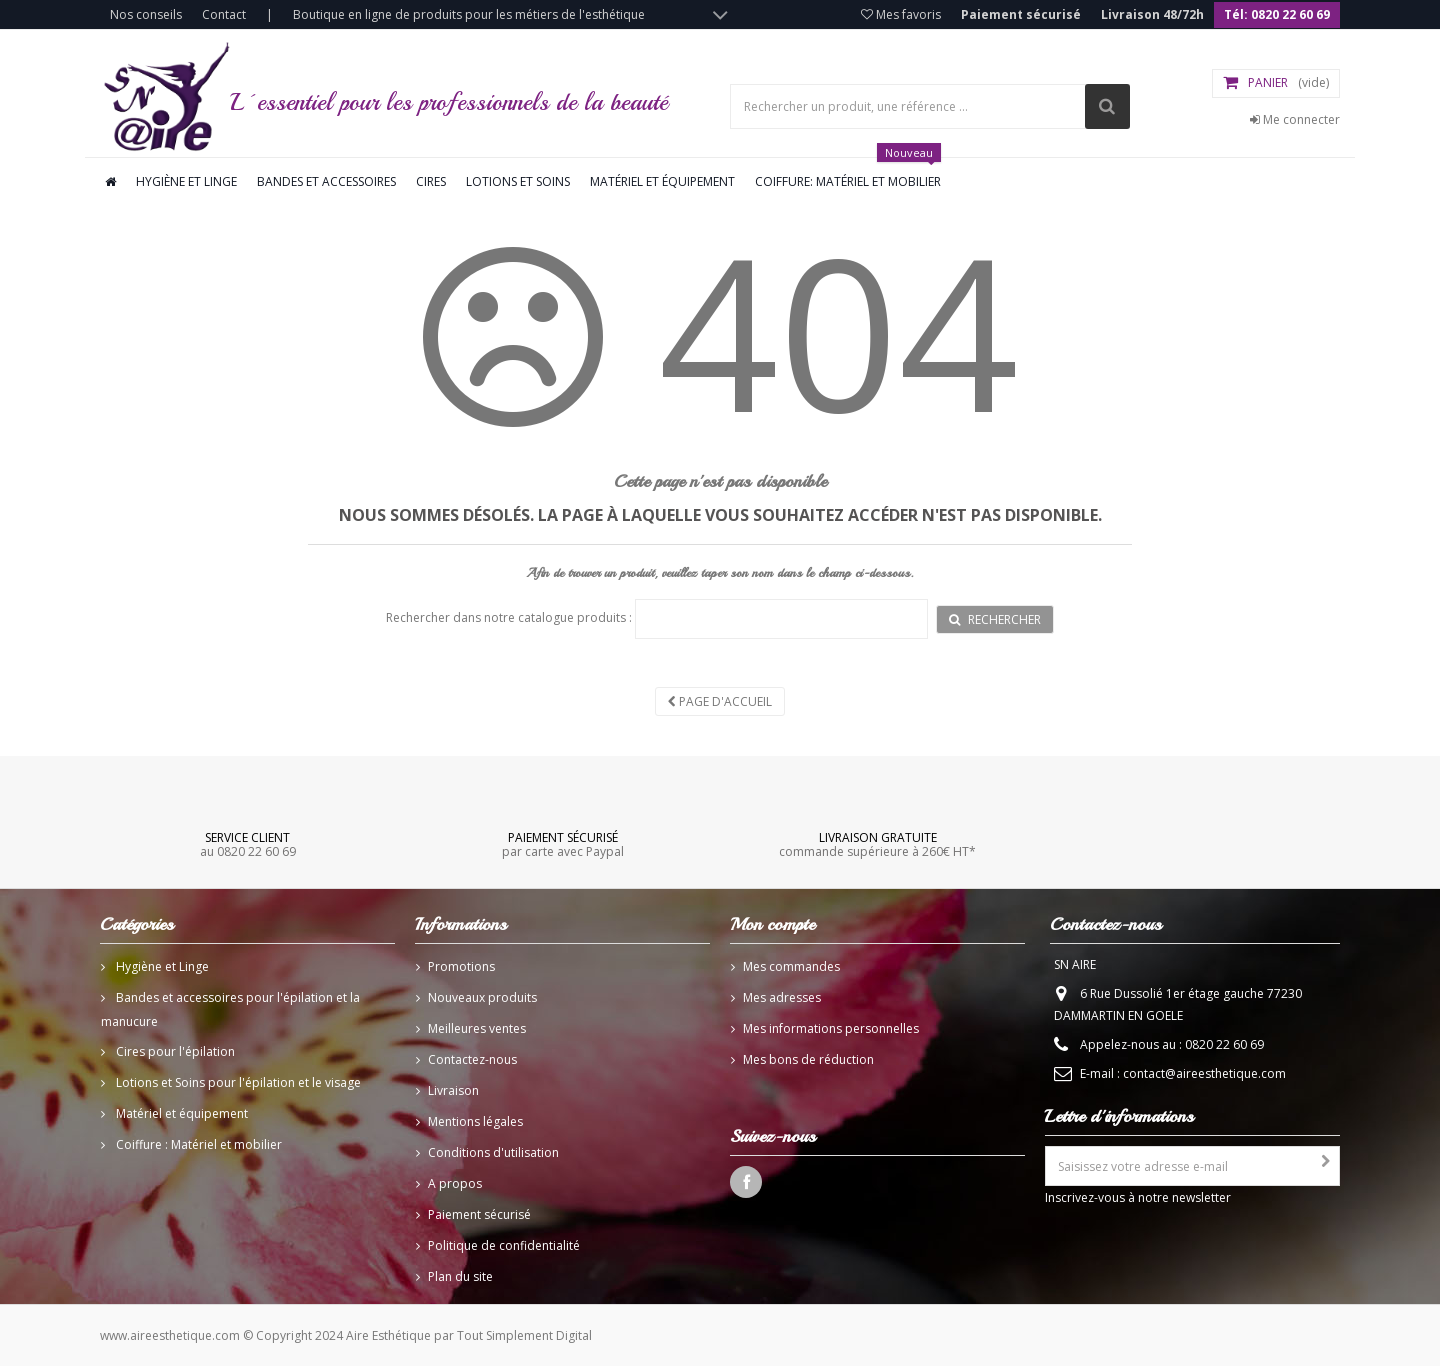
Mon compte (772, 924)
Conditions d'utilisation (493, 1152)
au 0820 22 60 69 (248, 844)
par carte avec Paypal (562, 844)
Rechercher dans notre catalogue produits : (509, 617)
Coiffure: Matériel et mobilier (848, 174)
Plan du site (460, 1276)
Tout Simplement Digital (524, 1335)
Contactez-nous (472, 1059)
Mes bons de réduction (808, 1059)
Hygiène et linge (186, 181)
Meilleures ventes (477, 1028)
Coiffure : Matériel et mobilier (197, 1144)
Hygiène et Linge (161, 966)
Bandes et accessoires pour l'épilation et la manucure (230, 1009)
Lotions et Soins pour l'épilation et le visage (237, 1082)
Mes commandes (791, 966)
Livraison (453, 1090)
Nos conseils (146, 14)
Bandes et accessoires (326, 181)
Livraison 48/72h (1152, 14)
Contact (224, 14)
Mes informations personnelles (831, 1028)
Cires (431, 181)
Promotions (461, 966)
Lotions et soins (518, 181)
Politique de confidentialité (504, 1245)
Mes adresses (782, 997)
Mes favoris (901, 14)
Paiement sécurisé (1021, 14)
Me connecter (1295, 119)
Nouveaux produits (482, 997)
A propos (455, 1183)
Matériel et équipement (662, 181)
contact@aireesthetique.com (1204, 1073)
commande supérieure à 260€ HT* (877, 844)
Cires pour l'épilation (174, 1051)
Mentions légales (475, 1121)
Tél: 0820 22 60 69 (1277, 14)
